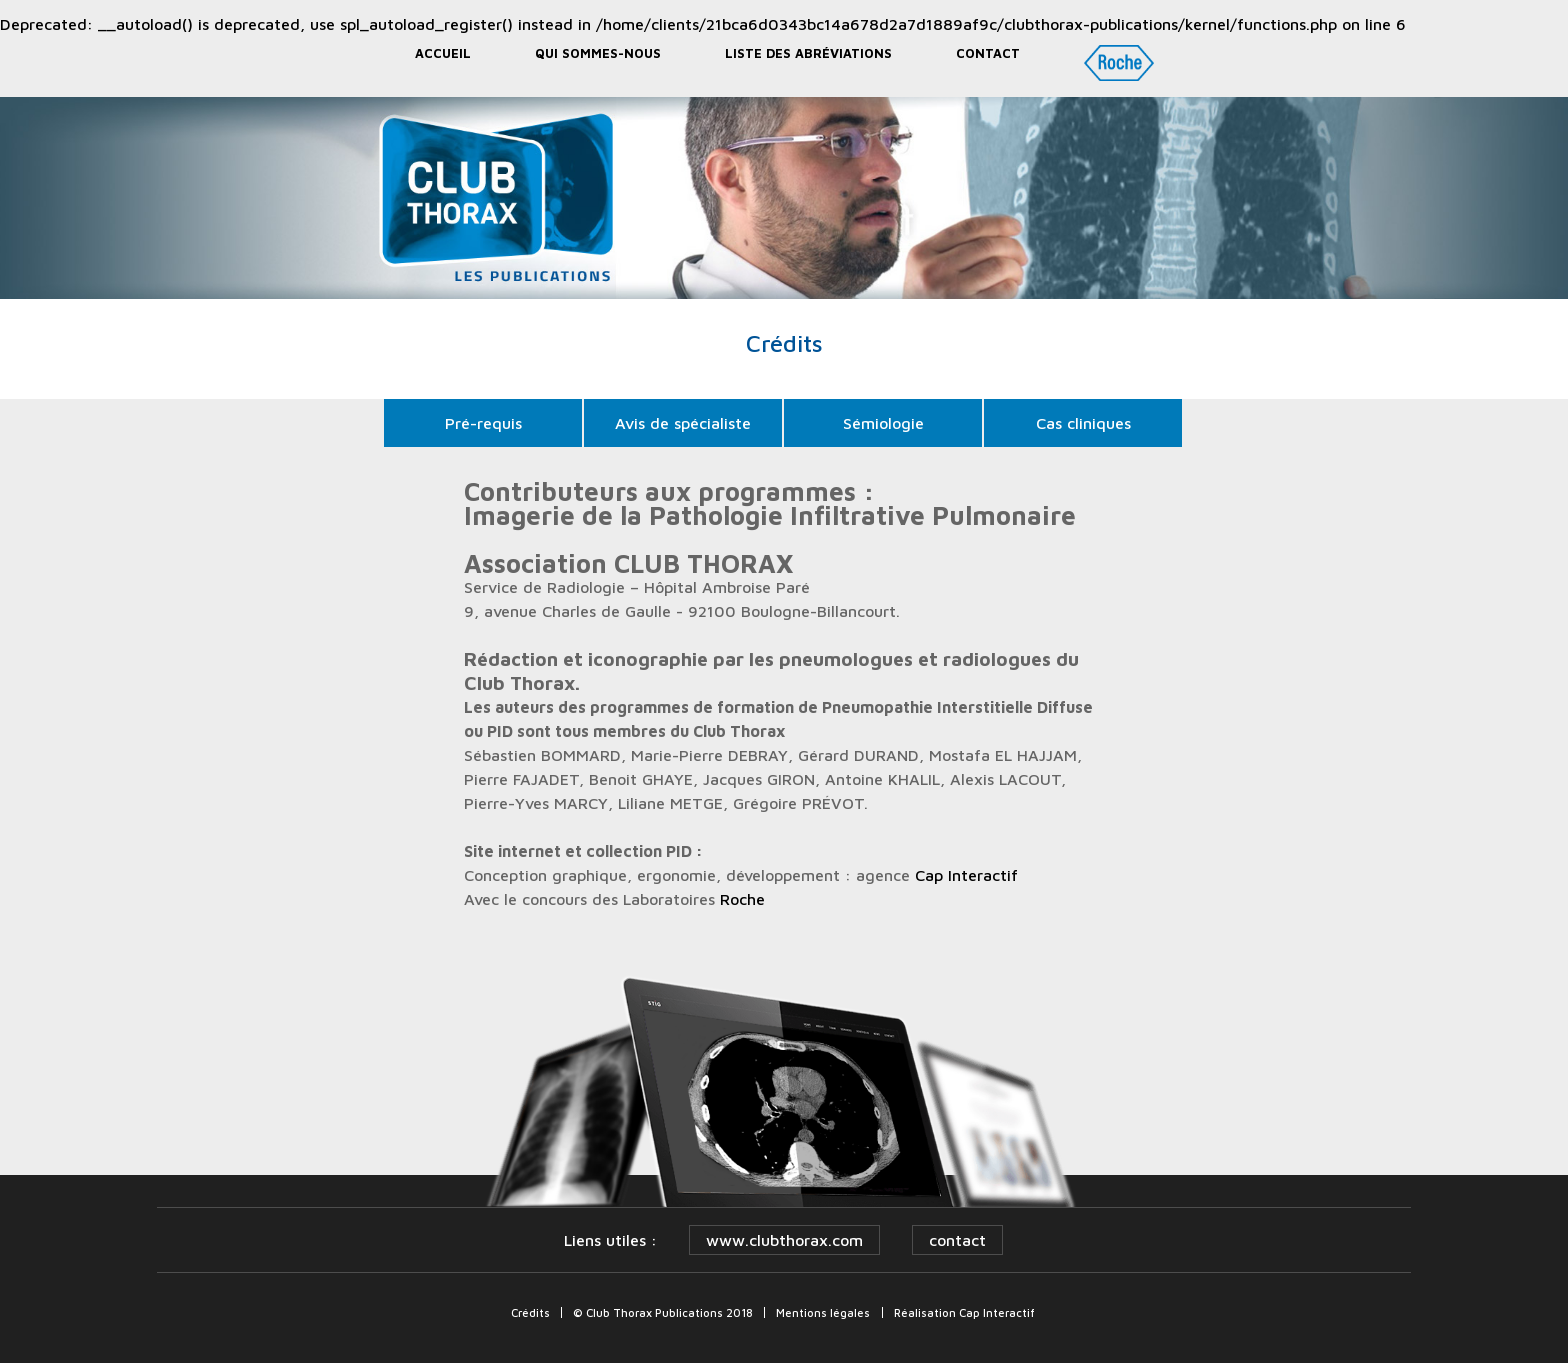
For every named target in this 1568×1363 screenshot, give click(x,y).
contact (957, 1240)
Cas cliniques (1083, 423)
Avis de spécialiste (683, 423)
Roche (742, 899)
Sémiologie (883, 423)
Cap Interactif (966, 875)
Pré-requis (483, 423)
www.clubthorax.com (784, 1240)
